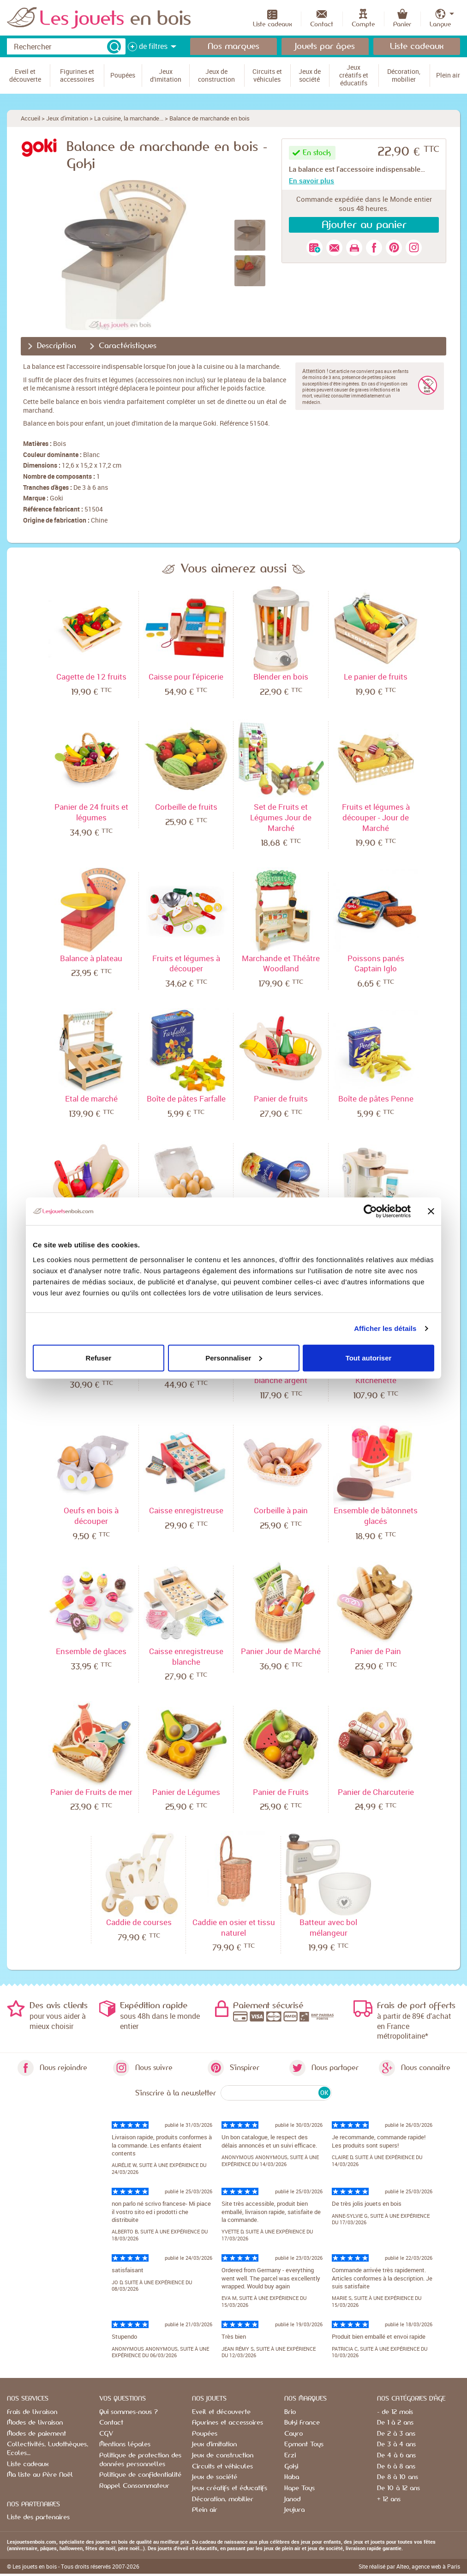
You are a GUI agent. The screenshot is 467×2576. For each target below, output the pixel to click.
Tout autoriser (369, 1357)
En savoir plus (311, 180)
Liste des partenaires (38, 2517)
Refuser (99, 1357)
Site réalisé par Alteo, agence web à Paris (409, 2566)
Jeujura (294, 2510)
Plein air (204, 2510)
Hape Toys (299, 2488)
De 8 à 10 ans (397, 2477)
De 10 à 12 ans (398, 2488)
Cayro (293, 2434)
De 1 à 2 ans (395, 2423)
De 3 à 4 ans (396, 2444)
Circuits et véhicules (222, 2466)
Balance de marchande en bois (209, 118)
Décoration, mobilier (222, 2499)
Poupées (204, 2434)
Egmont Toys (303, 2444)
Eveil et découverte (221, 2412)
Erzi (290, 2455)
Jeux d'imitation (67, 118)
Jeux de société (214, 2477)
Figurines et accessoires (227, 2423)
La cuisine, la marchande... (128, 118)
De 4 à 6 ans (396, 2455)
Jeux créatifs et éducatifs (229, 2488)
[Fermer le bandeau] (431, 1211)
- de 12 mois (395, 2412)
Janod (292, 2499)
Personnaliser (233, 1357)
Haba (291, 2477)
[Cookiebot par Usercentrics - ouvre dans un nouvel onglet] (370, 1211)
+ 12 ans (389, 2499)
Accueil (30, 118)
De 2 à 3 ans (396, 2434)
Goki (56, 498)
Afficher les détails (385, 1328)
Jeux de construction (222, 2455)
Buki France (302, 2423)
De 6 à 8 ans (396, 2466)
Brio (290, 2412)
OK (324, 2092)
